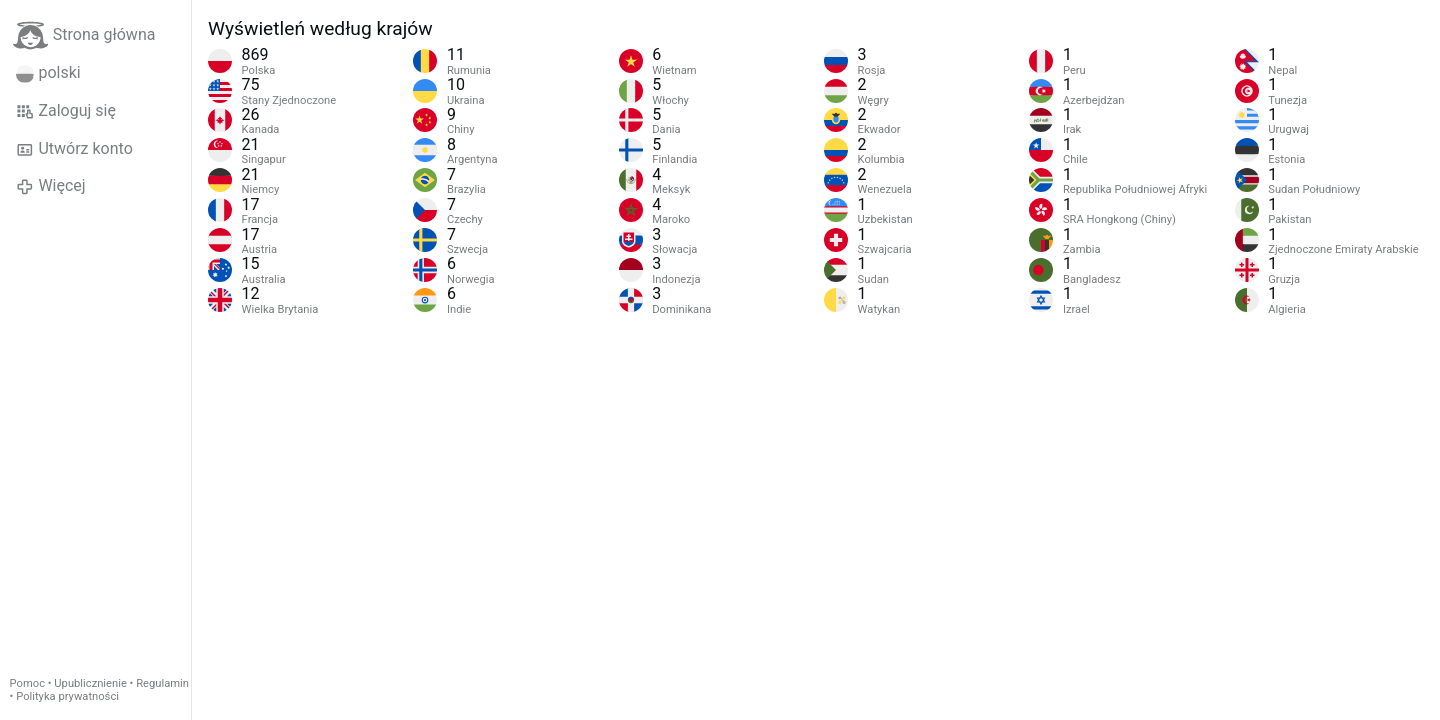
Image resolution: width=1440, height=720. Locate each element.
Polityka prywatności (67, 696)
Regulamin (162, 683)
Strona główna (84, 35)
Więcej (51, 186)
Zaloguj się (66, 111)
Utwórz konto (74, 149)
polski (48, 73)
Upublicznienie (90, 683)
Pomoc (27, 683)
